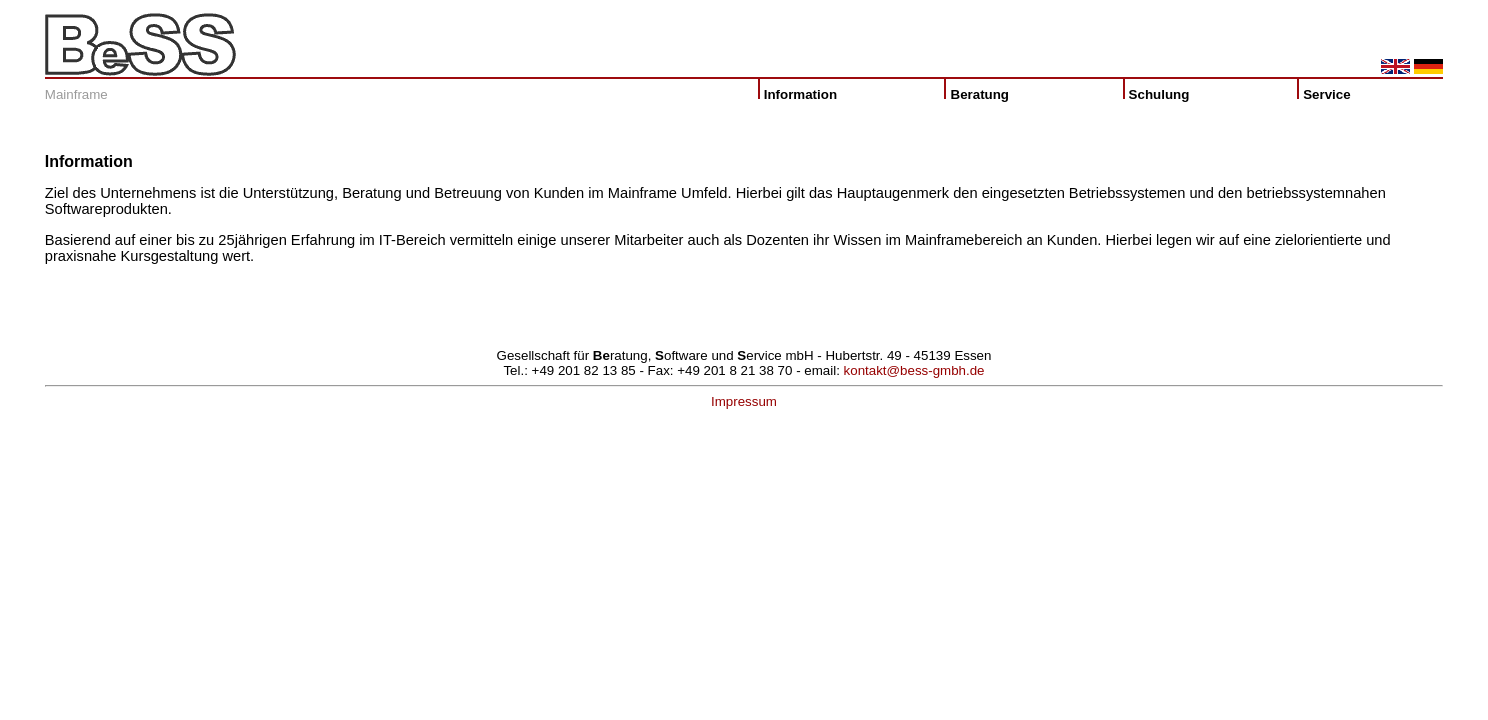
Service (1328, 94)
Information (800, 94)
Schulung (1163, 94)
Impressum (744, 401)
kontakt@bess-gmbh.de (914, 370)
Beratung (986, 94)
